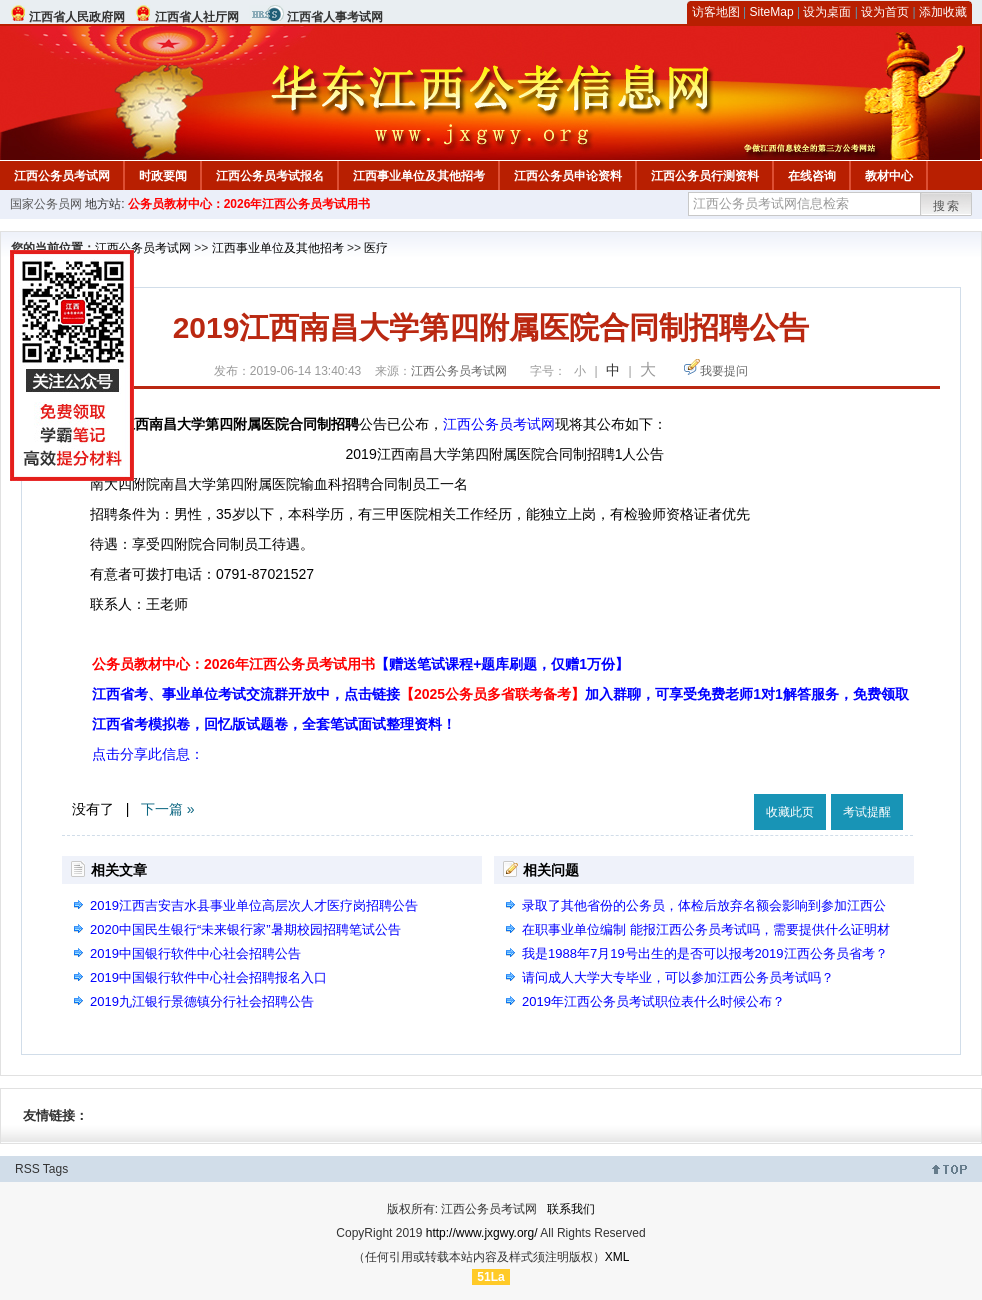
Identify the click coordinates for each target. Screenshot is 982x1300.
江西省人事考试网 (335, 17)
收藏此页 (790, 812)
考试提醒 (867, 812)
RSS (27, 1169)
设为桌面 (827, 12)
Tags (55, 1169)
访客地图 (716, 12)
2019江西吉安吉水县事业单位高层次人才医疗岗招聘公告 (254, 905)
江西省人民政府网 (77, 17)
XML (617, 1257)
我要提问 (724, 371)
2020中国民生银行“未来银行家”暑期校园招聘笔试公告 (245, 929)
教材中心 (889, 176)
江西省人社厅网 (197, 17)
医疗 (376, 248)
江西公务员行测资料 (705, 176)
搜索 (947, 206)
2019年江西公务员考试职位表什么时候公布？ (653, 1001)
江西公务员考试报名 (270, 176)
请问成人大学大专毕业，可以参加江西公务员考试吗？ (678, 977)
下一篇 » (168, 809)
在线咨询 (812, 176)
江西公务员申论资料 (568, 176)
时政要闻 (163, 176)
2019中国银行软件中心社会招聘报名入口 (208, 977)
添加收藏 (943, 12)
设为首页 (885, 12)
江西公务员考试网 (62, 176)
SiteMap (772, 12)
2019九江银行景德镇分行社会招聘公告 (202, 1001)
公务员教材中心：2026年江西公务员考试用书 (249, 204)
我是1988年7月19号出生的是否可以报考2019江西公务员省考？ (705, 953)
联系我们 (571, 1209)
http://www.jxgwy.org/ (482, 1233)
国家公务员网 (46, 204)
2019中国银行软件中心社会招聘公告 (195, 953)
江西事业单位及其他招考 (419, 176)
